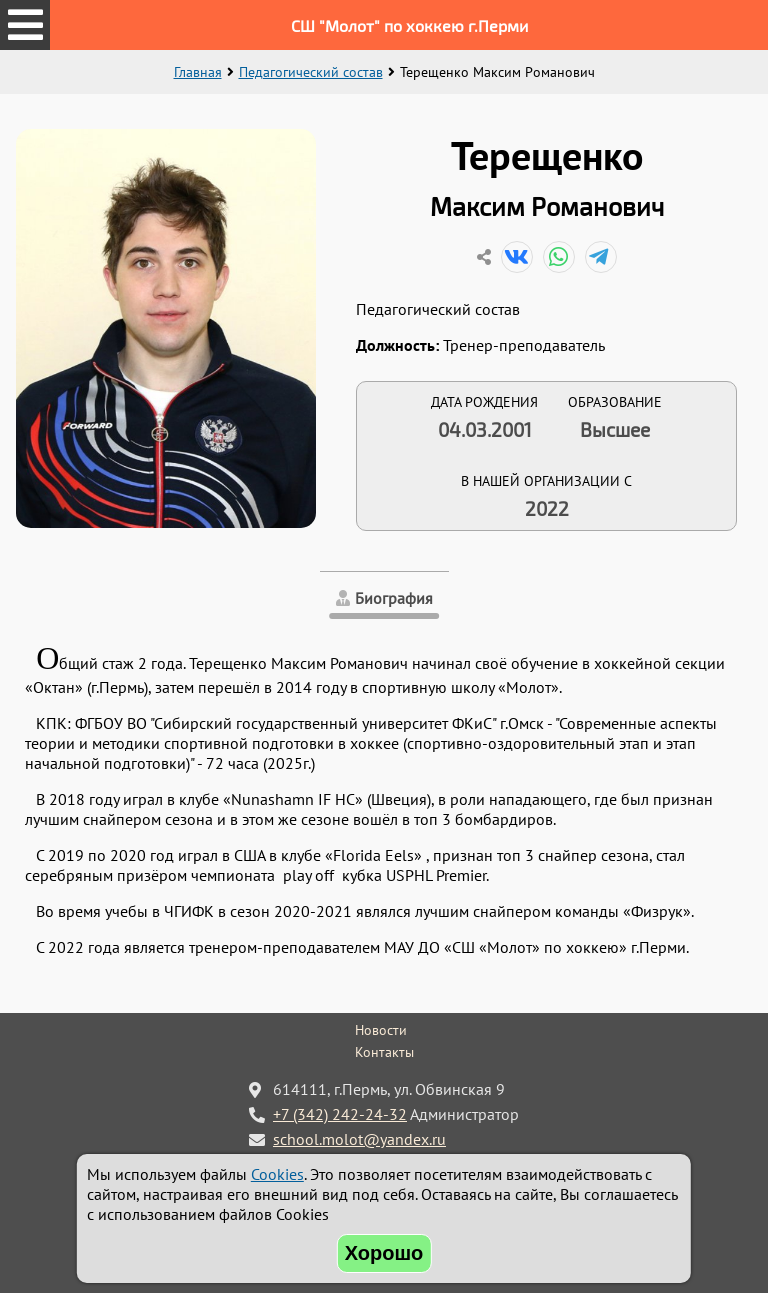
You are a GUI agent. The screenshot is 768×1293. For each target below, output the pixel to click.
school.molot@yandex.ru (359, 1139)
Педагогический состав (311, 72)
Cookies (277, 1174)
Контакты (384, 1052)
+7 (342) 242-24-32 (340, 1114)
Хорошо (384, 1253)
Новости (381, 1030)
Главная (198, 72)
